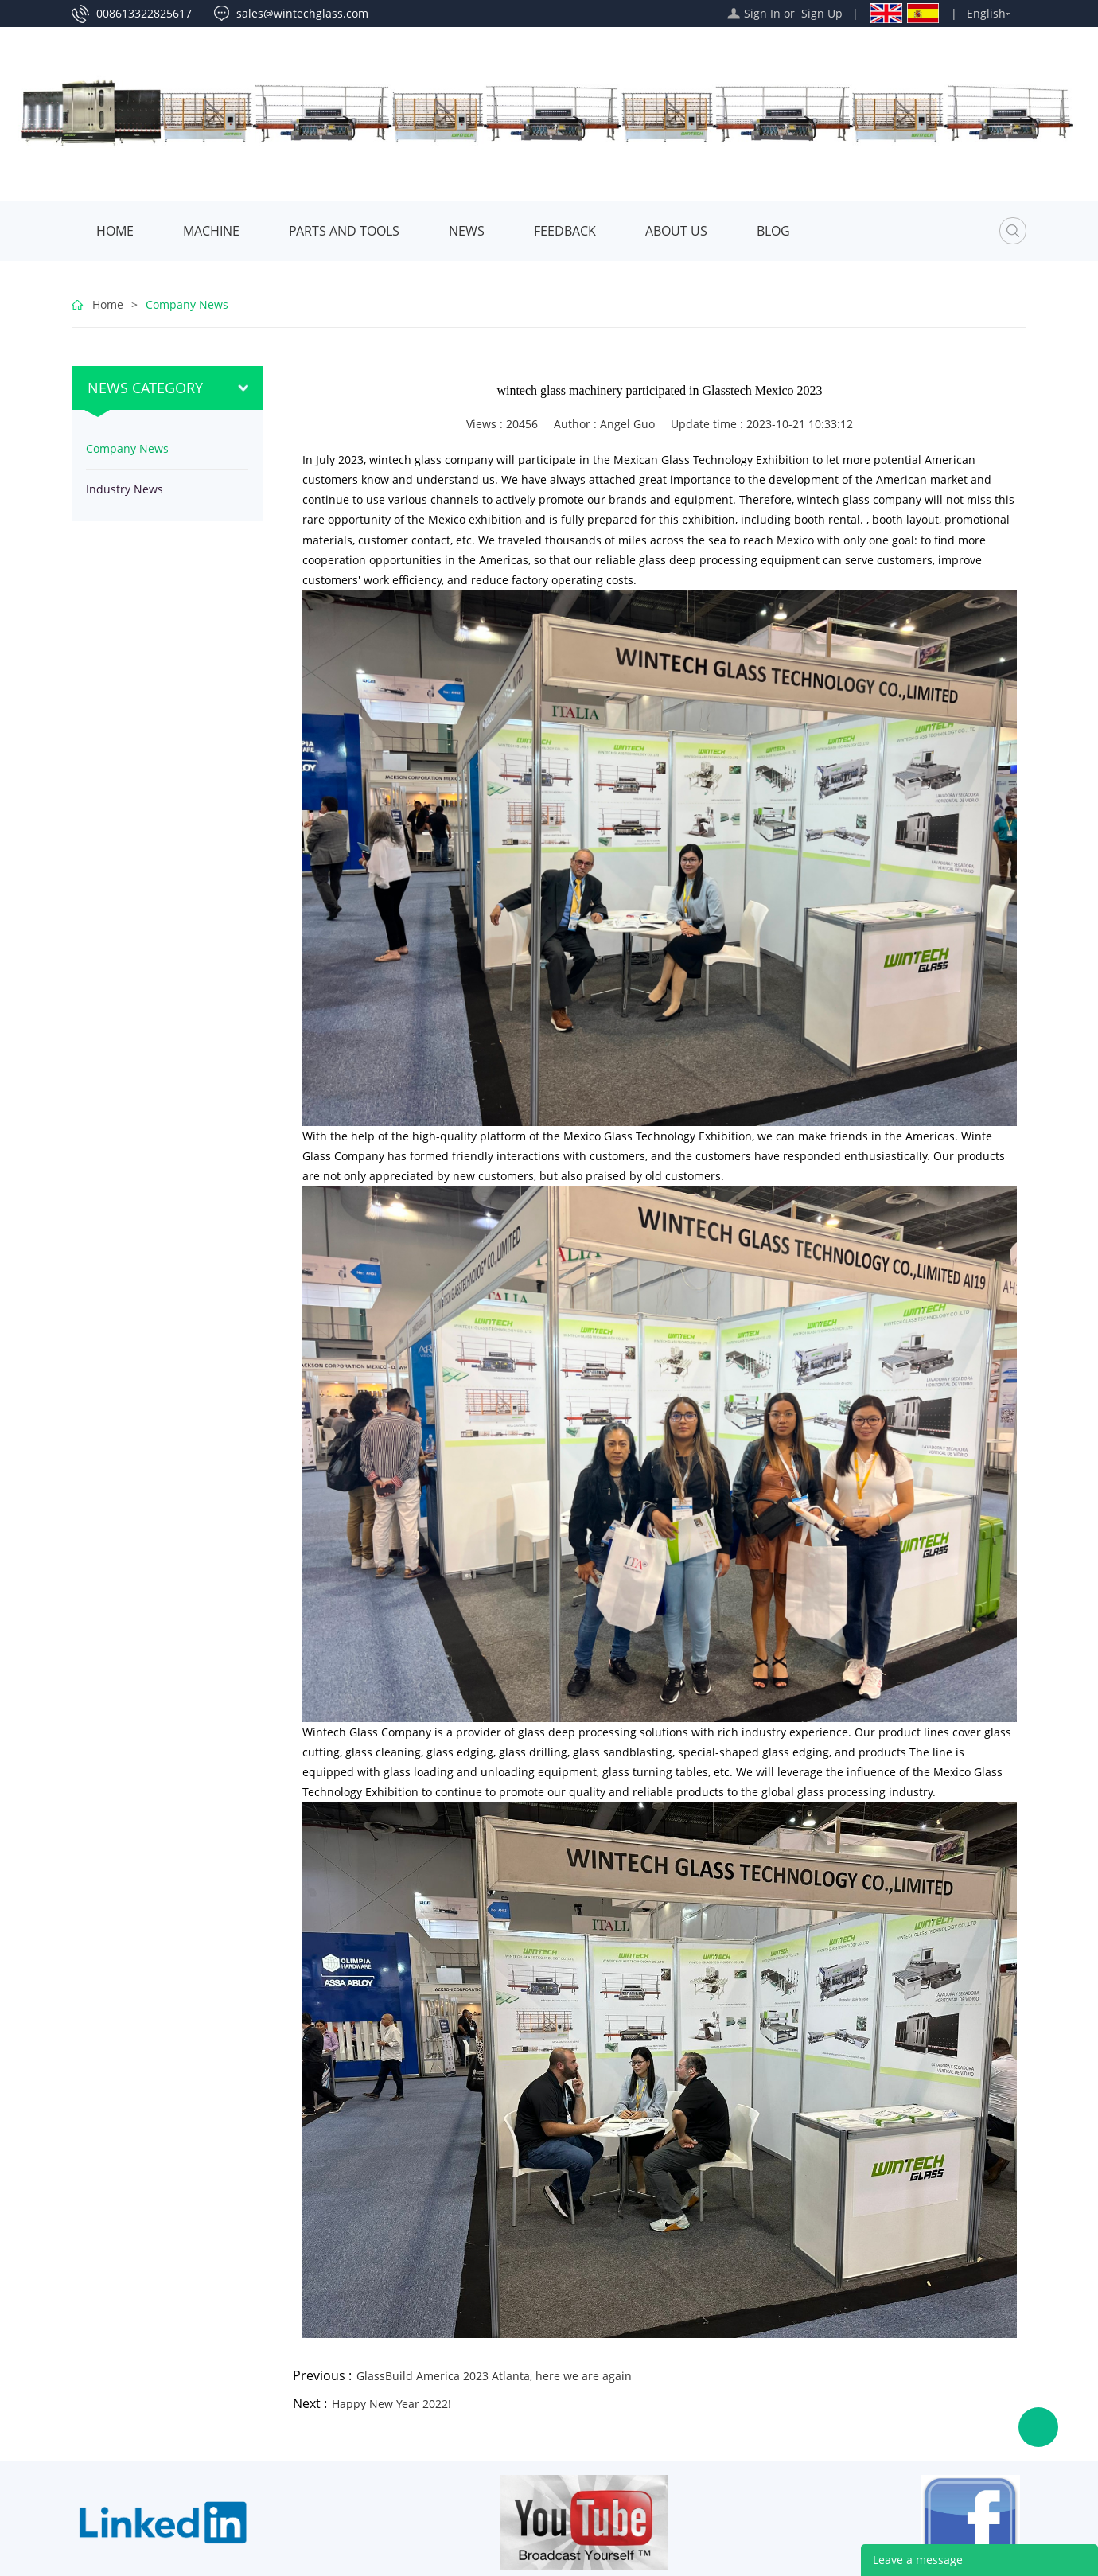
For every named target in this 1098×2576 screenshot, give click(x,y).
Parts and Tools (344, 231)
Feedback (565, 231)
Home (115, 231)
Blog (773, 231)
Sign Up (822, 13)
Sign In (762, 13)
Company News (187, 304)
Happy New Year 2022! (391, 2403)
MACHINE (211, 231)
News (467, 231)
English (986, 13)
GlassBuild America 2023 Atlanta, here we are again (494, 2375)
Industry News (124, 489)
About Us (676, 231)
